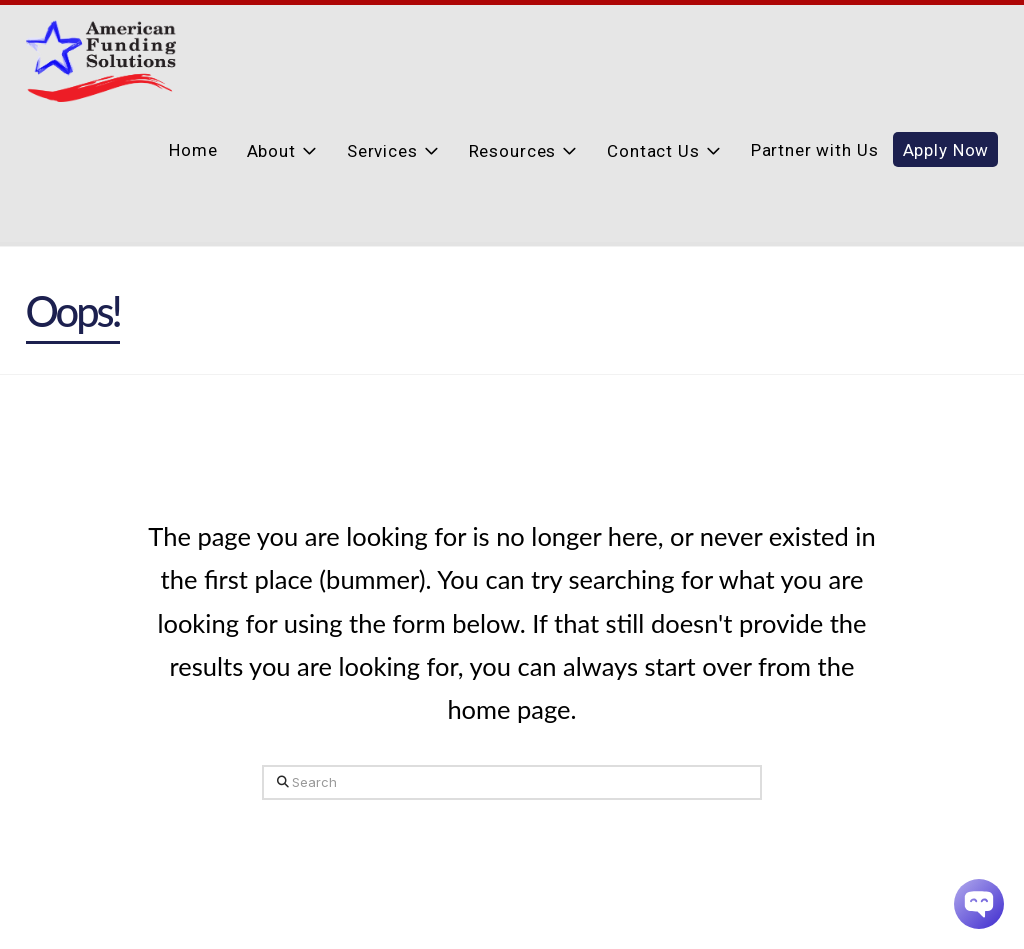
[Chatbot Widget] (979, 904)
